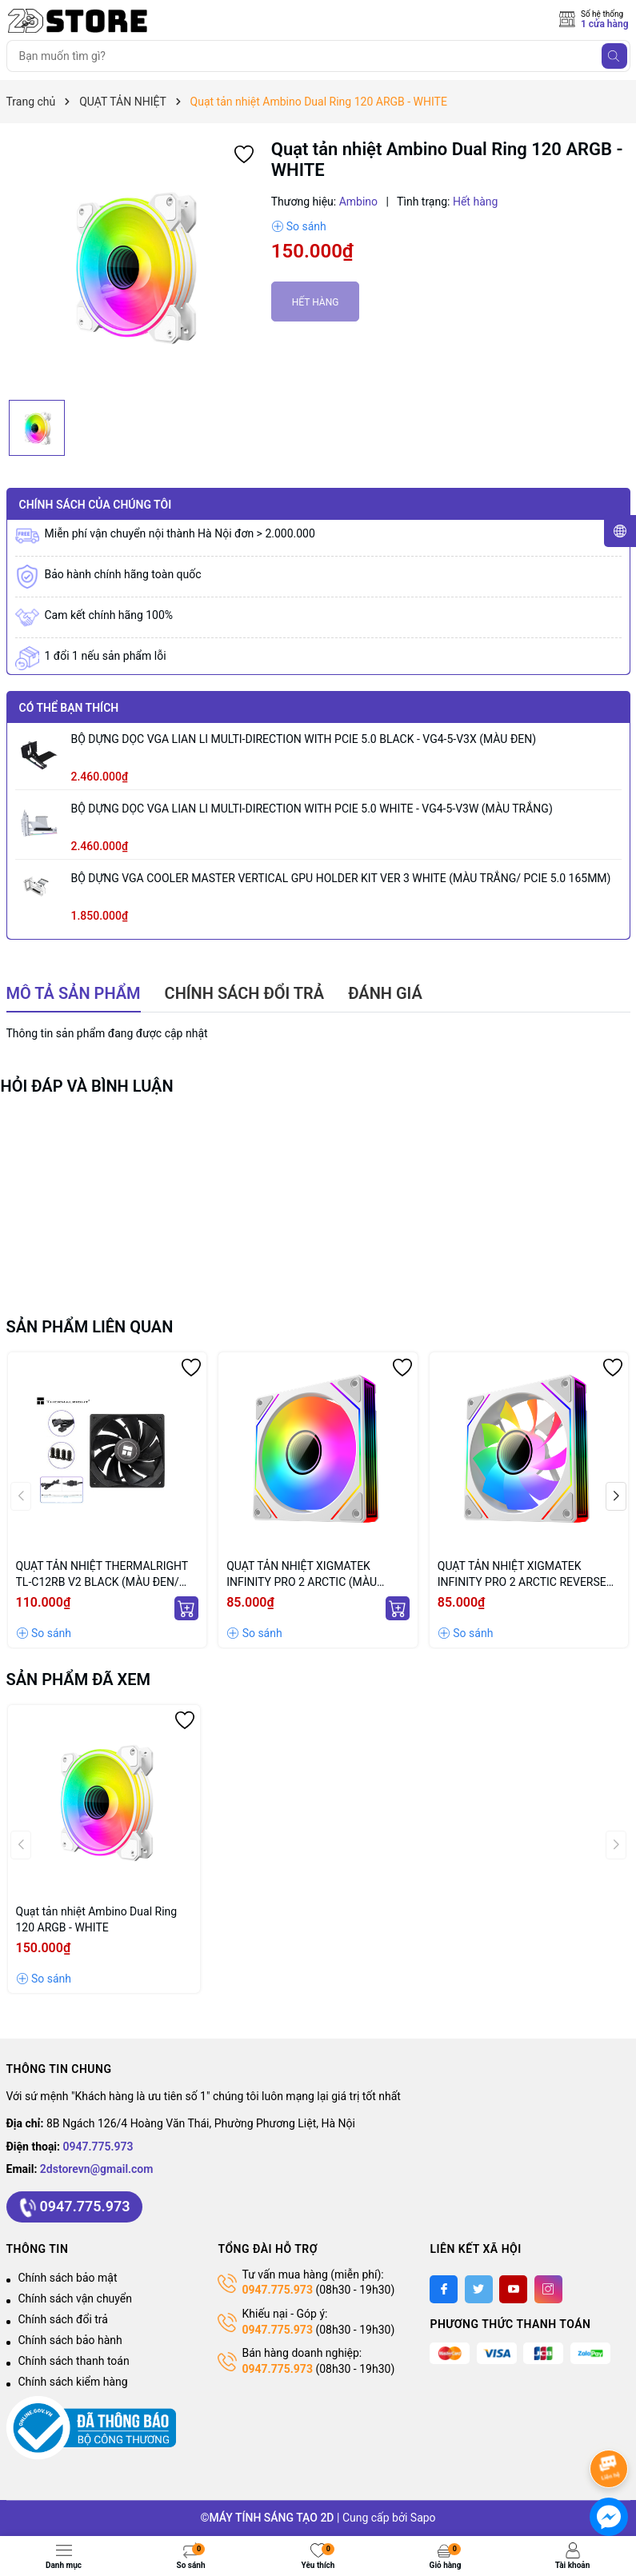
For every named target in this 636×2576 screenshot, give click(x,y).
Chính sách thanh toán (74, 2360)
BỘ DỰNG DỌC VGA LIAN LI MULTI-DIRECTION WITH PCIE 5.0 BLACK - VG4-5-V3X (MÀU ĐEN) (304, 739)
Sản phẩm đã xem (78, 1679)
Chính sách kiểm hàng (73, 2381)
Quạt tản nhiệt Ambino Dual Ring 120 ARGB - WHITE (97, 1919)
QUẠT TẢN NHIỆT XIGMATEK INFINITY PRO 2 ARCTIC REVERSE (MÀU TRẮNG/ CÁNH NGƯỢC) (522, 1575)
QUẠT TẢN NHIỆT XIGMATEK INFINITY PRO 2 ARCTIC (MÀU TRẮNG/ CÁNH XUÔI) (301, 1575)
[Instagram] (548, 2289)
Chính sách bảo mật (68, 2277)
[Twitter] (479, 2289)
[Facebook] (444, 2289)
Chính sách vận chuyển (75, 2298)
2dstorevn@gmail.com (97, 2169)
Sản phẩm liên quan (90, 1326)
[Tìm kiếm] (614, 56)
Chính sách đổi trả (63, 2319)
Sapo (423, 2517)
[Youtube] (513, 2289)
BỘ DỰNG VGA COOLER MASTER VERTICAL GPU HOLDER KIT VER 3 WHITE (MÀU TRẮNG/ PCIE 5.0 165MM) (341, 878)
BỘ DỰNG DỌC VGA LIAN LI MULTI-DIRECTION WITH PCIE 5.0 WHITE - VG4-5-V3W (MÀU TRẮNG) (312, 808)
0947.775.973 (98, 2146)
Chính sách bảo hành (70, 2340)
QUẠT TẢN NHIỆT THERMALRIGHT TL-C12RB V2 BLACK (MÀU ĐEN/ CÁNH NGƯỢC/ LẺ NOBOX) (102, 1575)
